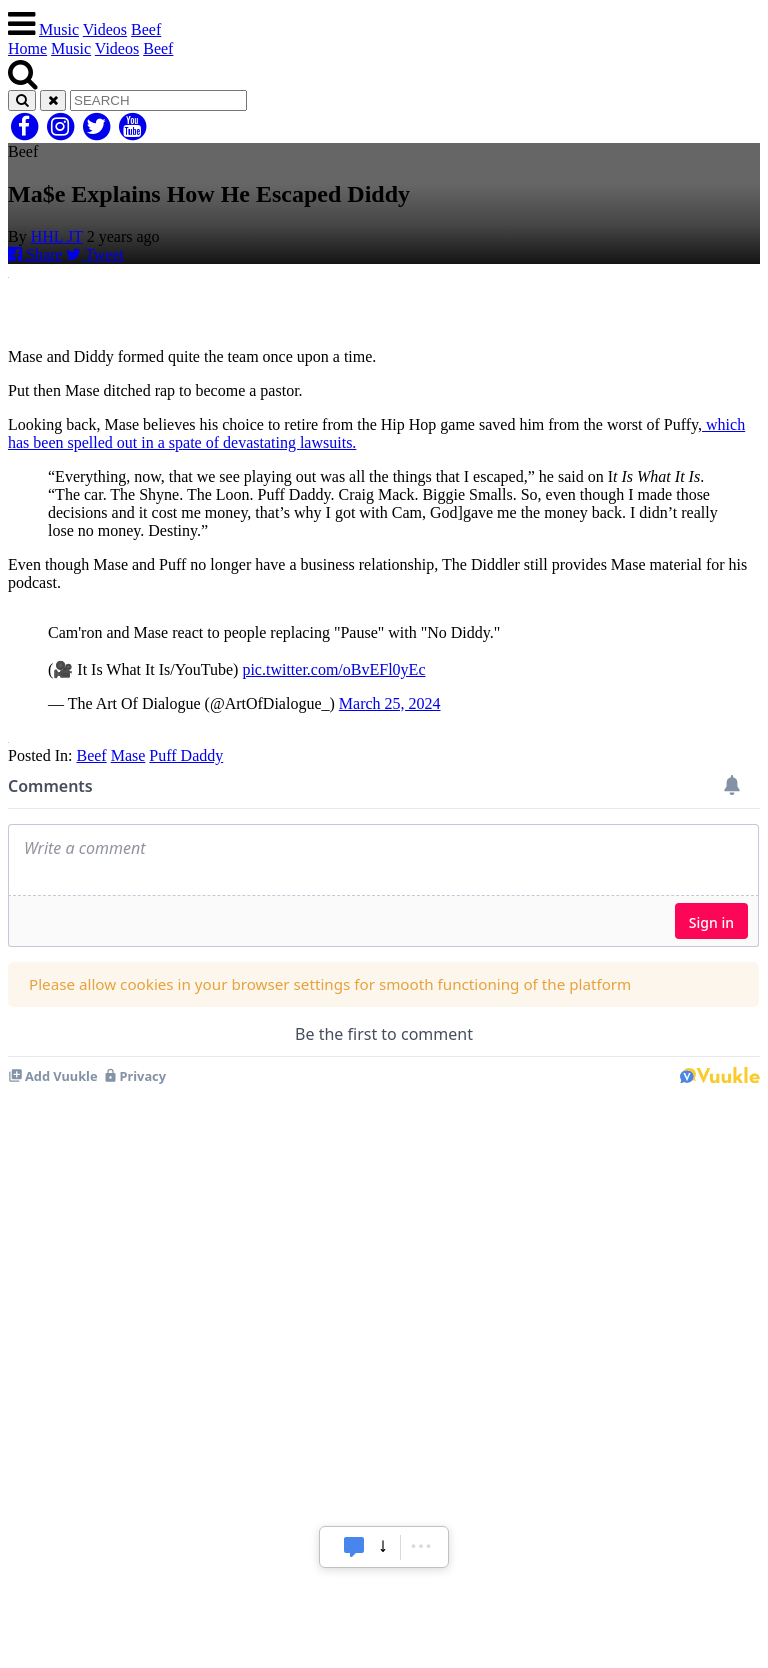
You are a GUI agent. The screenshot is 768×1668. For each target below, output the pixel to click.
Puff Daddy (186, 755)
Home (27, 48)
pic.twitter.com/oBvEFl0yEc (333, 669)
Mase (128, 755)
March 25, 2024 (390, 703)
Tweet (95, 254)
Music (59, 29)
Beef (146, 29)
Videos (105, 29)
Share (35, 254)
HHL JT (57, 236)
